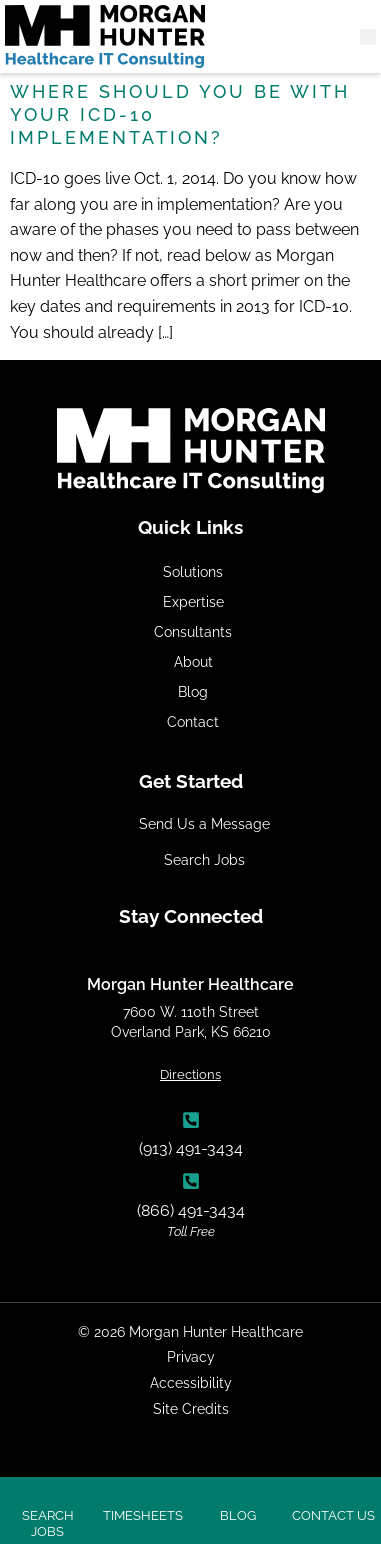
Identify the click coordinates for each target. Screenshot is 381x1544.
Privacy (191, 1356)
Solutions (193, 571)
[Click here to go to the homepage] (105, 36)
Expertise (193, 601)
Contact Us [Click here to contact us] (333, 1515)
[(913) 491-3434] (191, 1120)
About (193, 661)
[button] (368, 37)
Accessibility (191, 1382)
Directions (190, 1074)
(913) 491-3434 (191, 1148)
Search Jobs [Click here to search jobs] (48, 1523)
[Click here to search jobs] (48, 1492)
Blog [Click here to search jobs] (238, 1515)
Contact (193, 721)
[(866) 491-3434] (191, 1181)
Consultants (193, 631)
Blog (193, 691)
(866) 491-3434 (191, 1210)
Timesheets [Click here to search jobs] (143, 1515)
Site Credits (191, 1408)
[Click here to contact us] (333, 1492)
